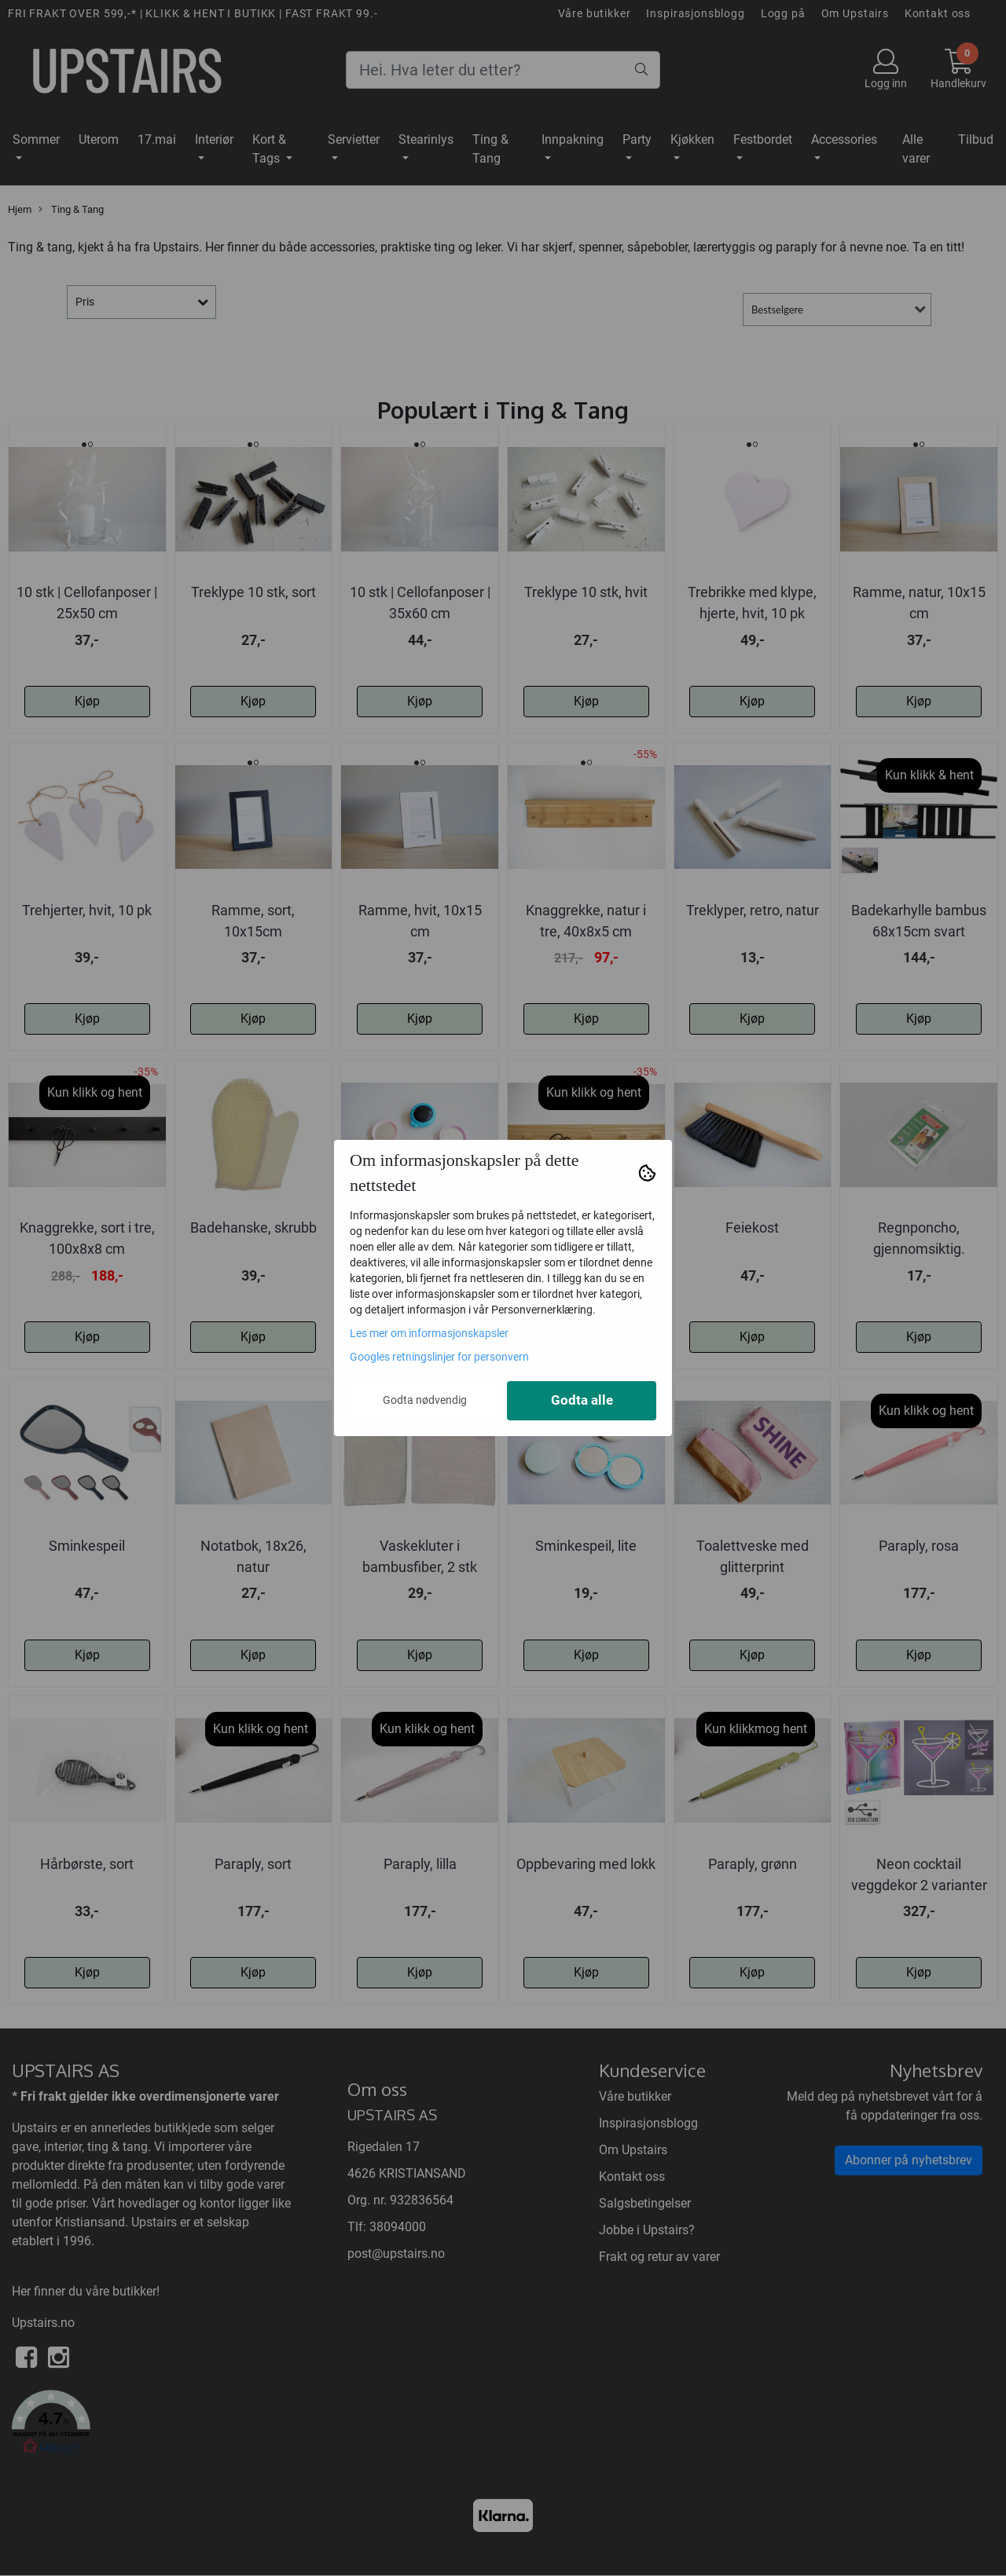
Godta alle (582, 1400)
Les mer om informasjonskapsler (429, 1333)
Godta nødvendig (425, 1400)
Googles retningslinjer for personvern (439, 1356)
